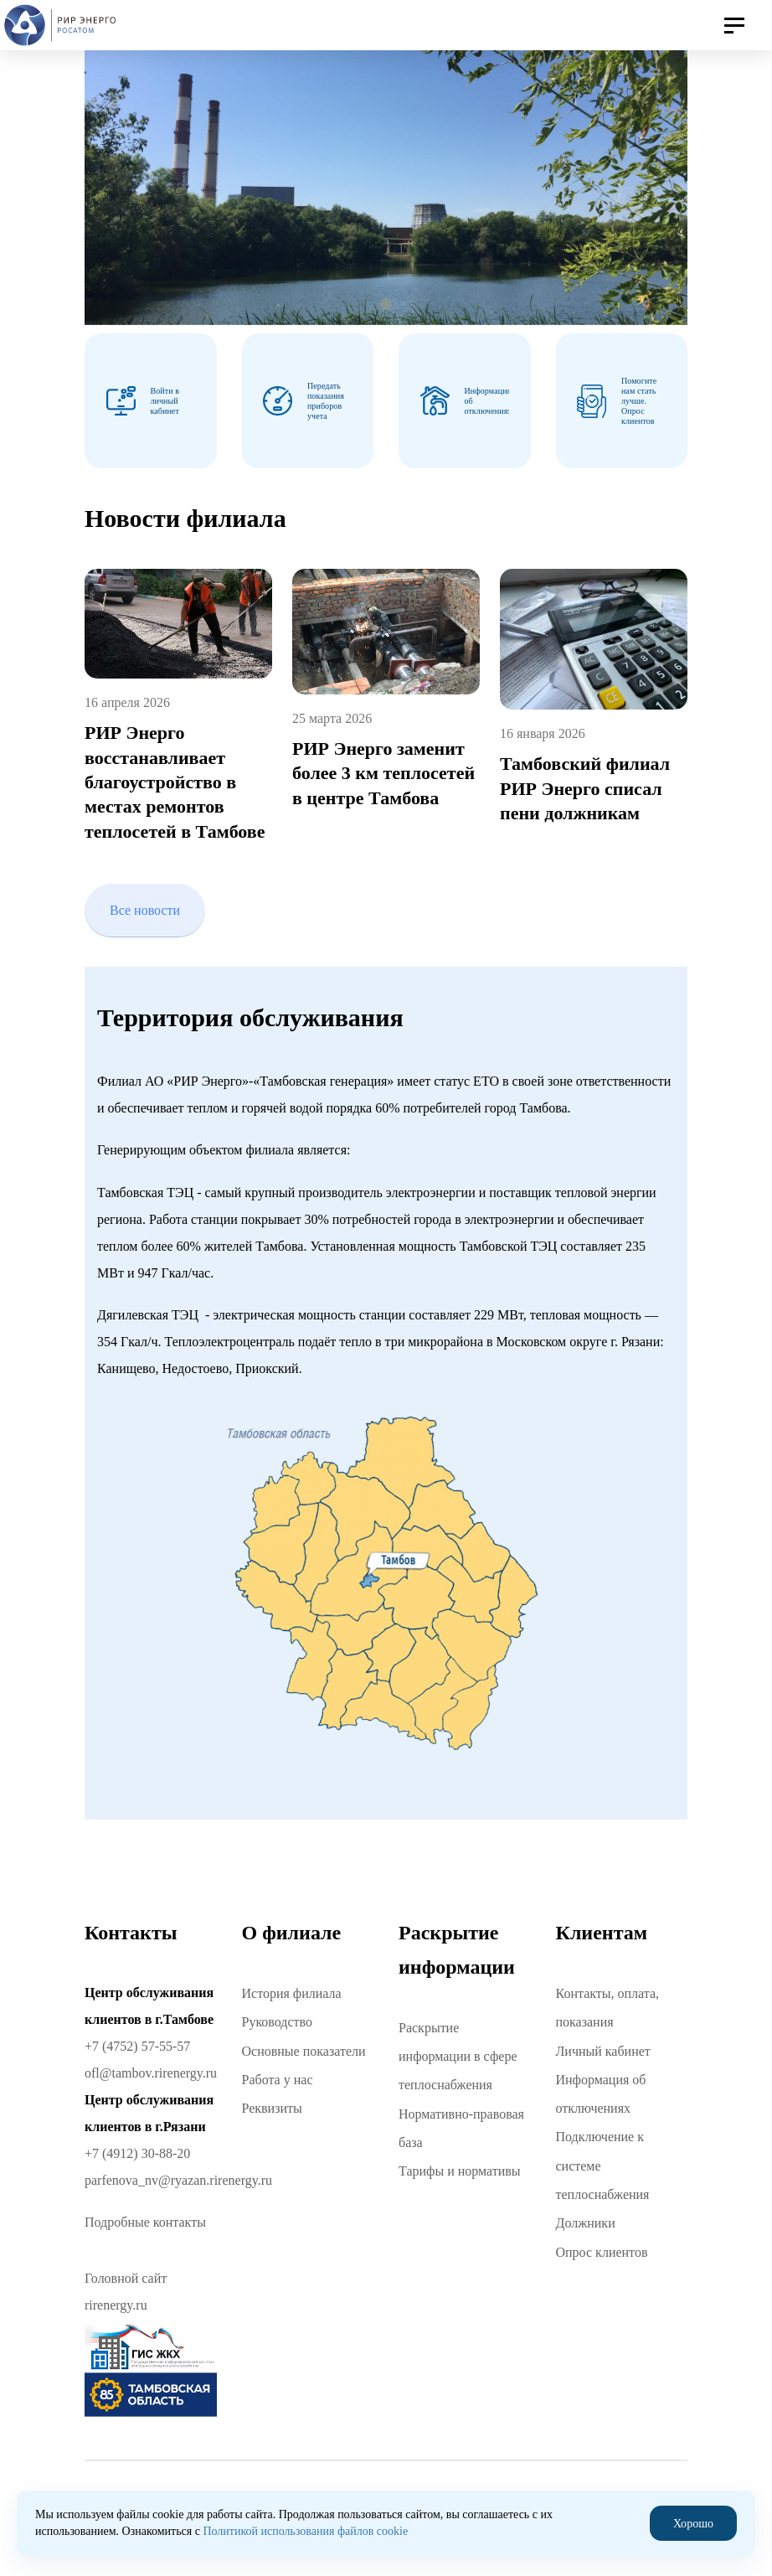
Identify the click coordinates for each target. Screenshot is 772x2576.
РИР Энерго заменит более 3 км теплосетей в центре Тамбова (383, 773)
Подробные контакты (145, 2222)
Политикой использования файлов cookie (305, 2531)
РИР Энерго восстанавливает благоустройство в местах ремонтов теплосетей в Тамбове (175, 781)
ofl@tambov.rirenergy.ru (151, 2073)
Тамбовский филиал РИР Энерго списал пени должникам (585, 788)
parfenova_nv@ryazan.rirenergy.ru (178, 2180)
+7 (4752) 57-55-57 (137, 2046)
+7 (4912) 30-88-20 (137, 2153)
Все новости (145, 909)
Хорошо (693, 2523)
